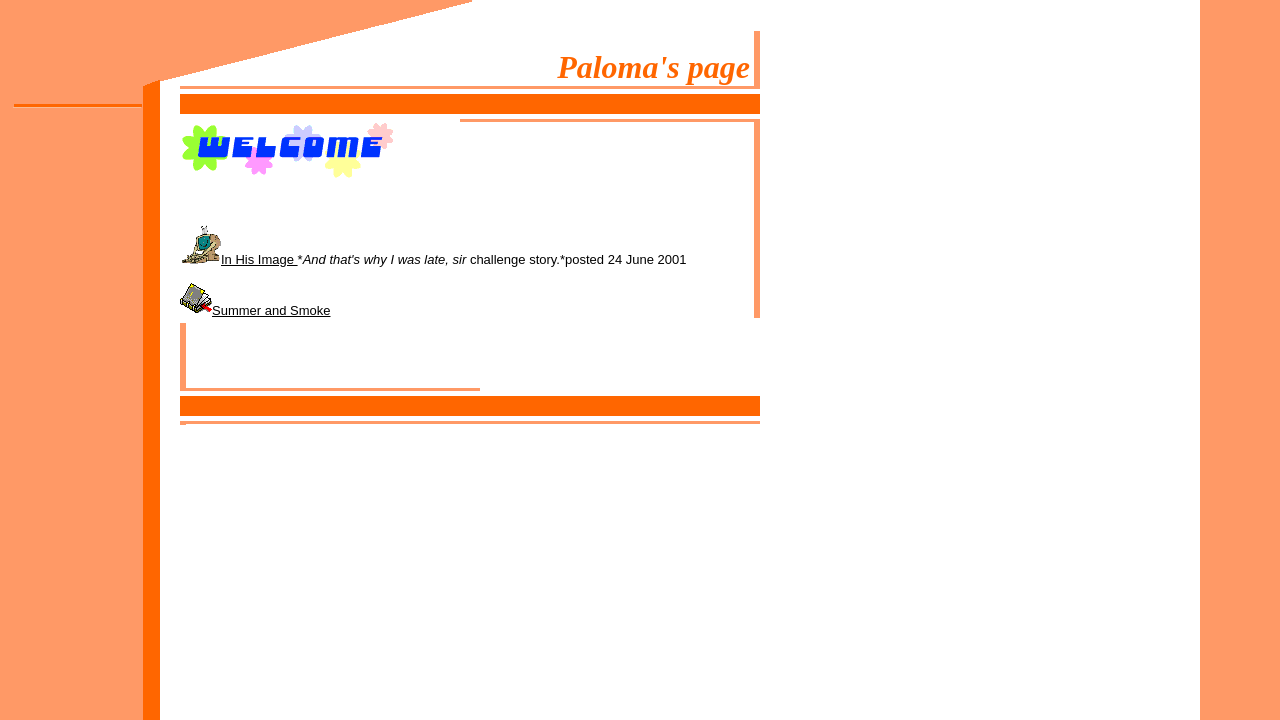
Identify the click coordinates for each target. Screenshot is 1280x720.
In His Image (259, 259)
